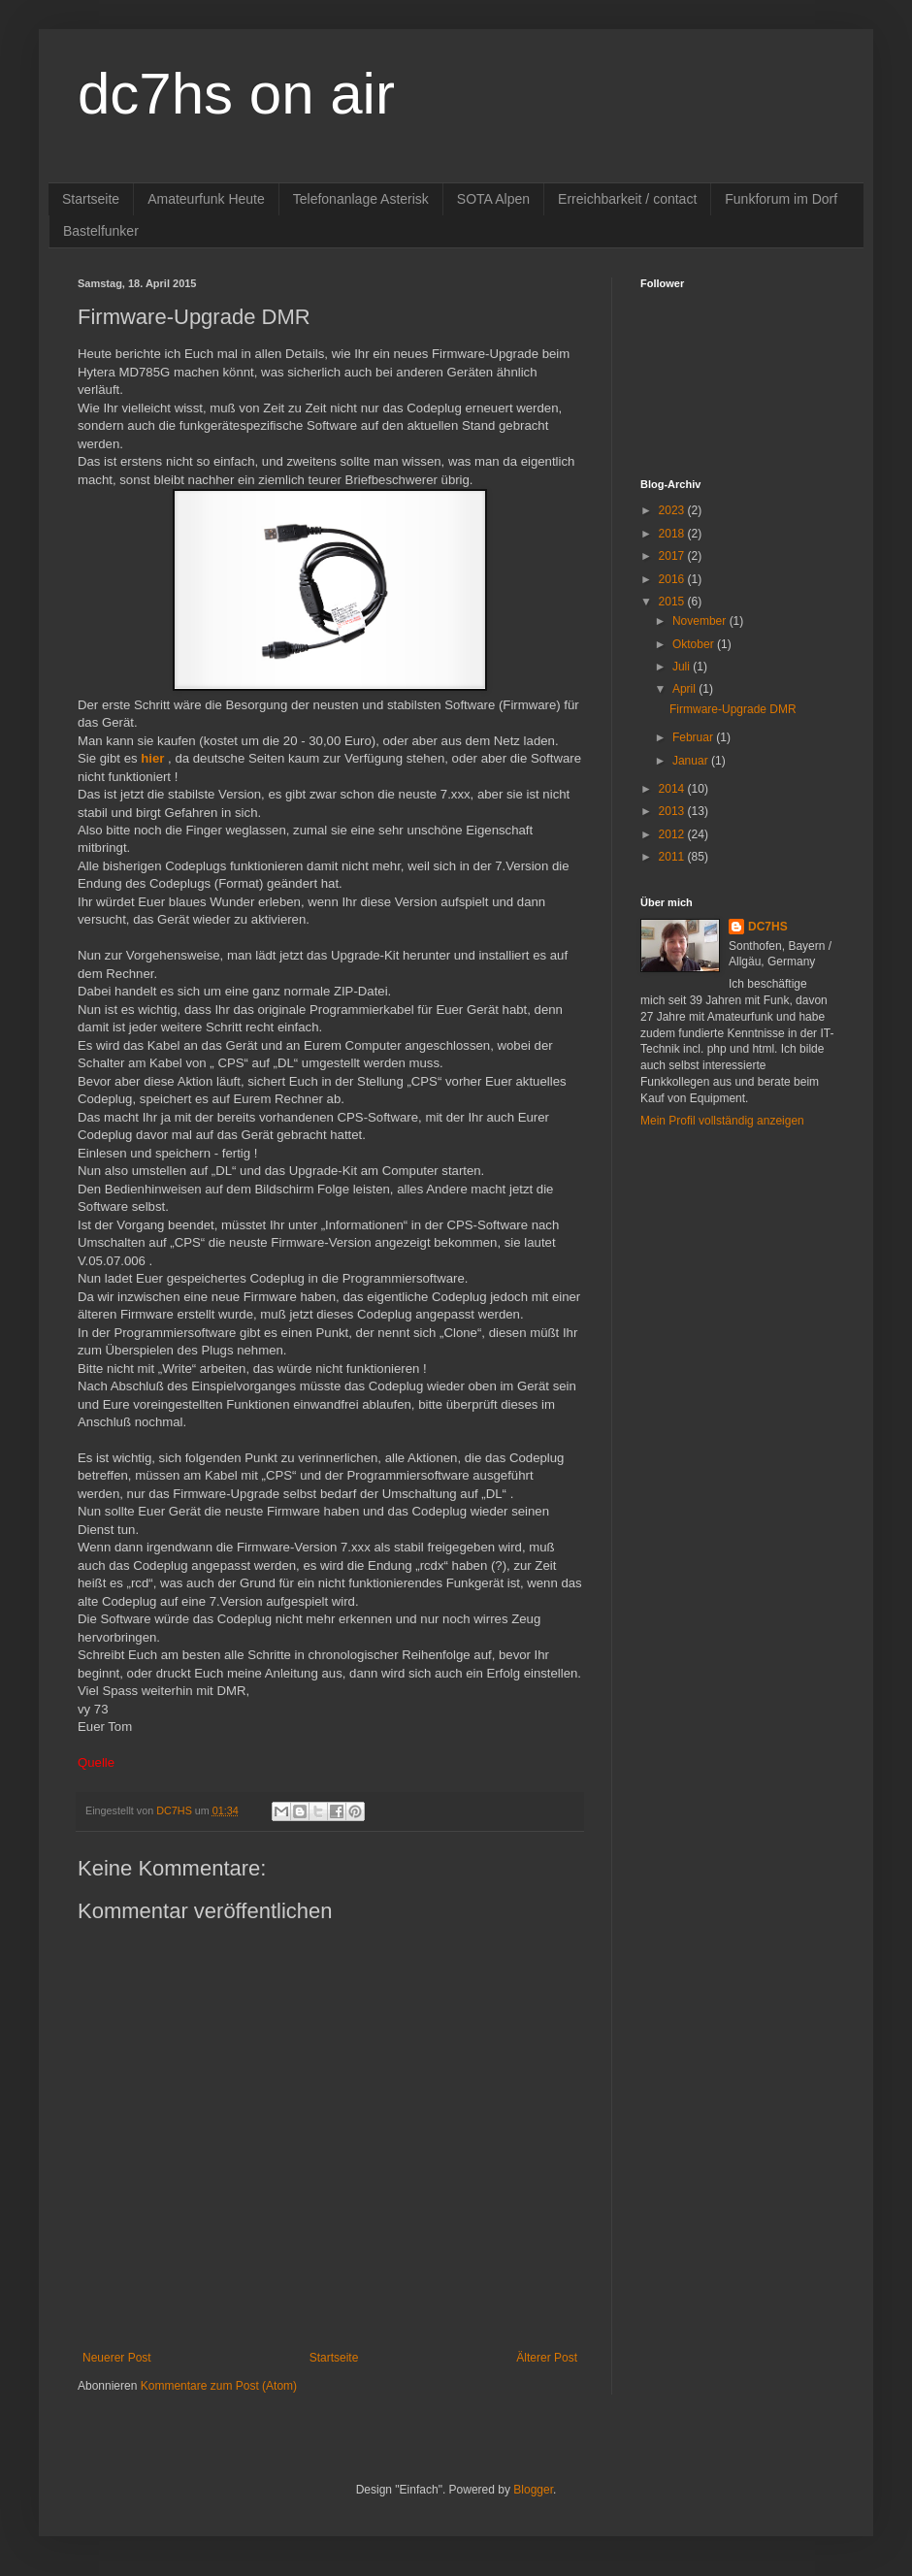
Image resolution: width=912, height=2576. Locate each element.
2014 (673, 789)
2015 (673, 601)
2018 (673, 533)
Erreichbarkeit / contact (627, 199)
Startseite (90, 199)
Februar (694, 737)
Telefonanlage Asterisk (361, 199)
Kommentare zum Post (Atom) (219, 2386)
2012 (673, 834)
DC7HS (768, 926)
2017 (673, 556)
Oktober (694, 644)
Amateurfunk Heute (206, 199)
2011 (673, 857)
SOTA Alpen (493, 199)
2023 (673, 510)
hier (152, 758)
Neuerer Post (116, 2357)
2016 (673, 579)
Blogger (533, 2489)
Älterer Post (546, 2357)
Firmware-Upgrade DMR (733, 709)
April (685, 689)
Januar (691, 760)
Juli (682, 666)
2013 (673, 811)
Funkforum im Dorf (781, 199)
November (701, 621)
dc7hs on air (236, 93)
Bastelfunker (101, 231)
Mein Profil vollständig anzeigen (722, 1120)
